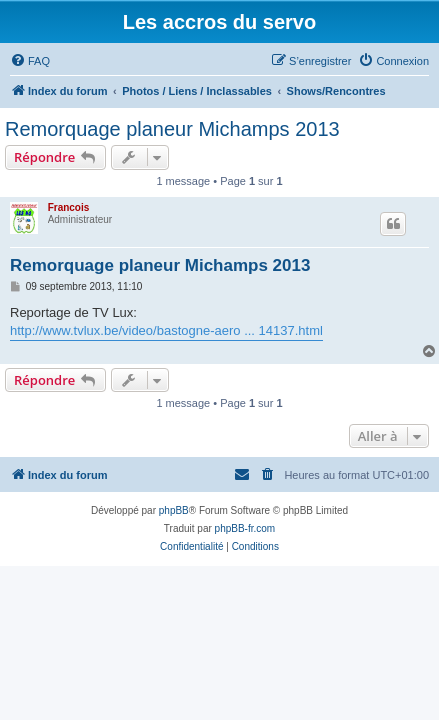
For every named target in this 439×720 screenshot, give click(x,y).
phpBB (174, 510)
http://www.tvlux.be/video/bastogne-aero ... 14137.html (166, 330)
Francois (69, 207)
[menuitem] (30, 61)
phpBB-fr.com (245, 528)
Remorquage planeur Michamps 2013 (172, 129)
